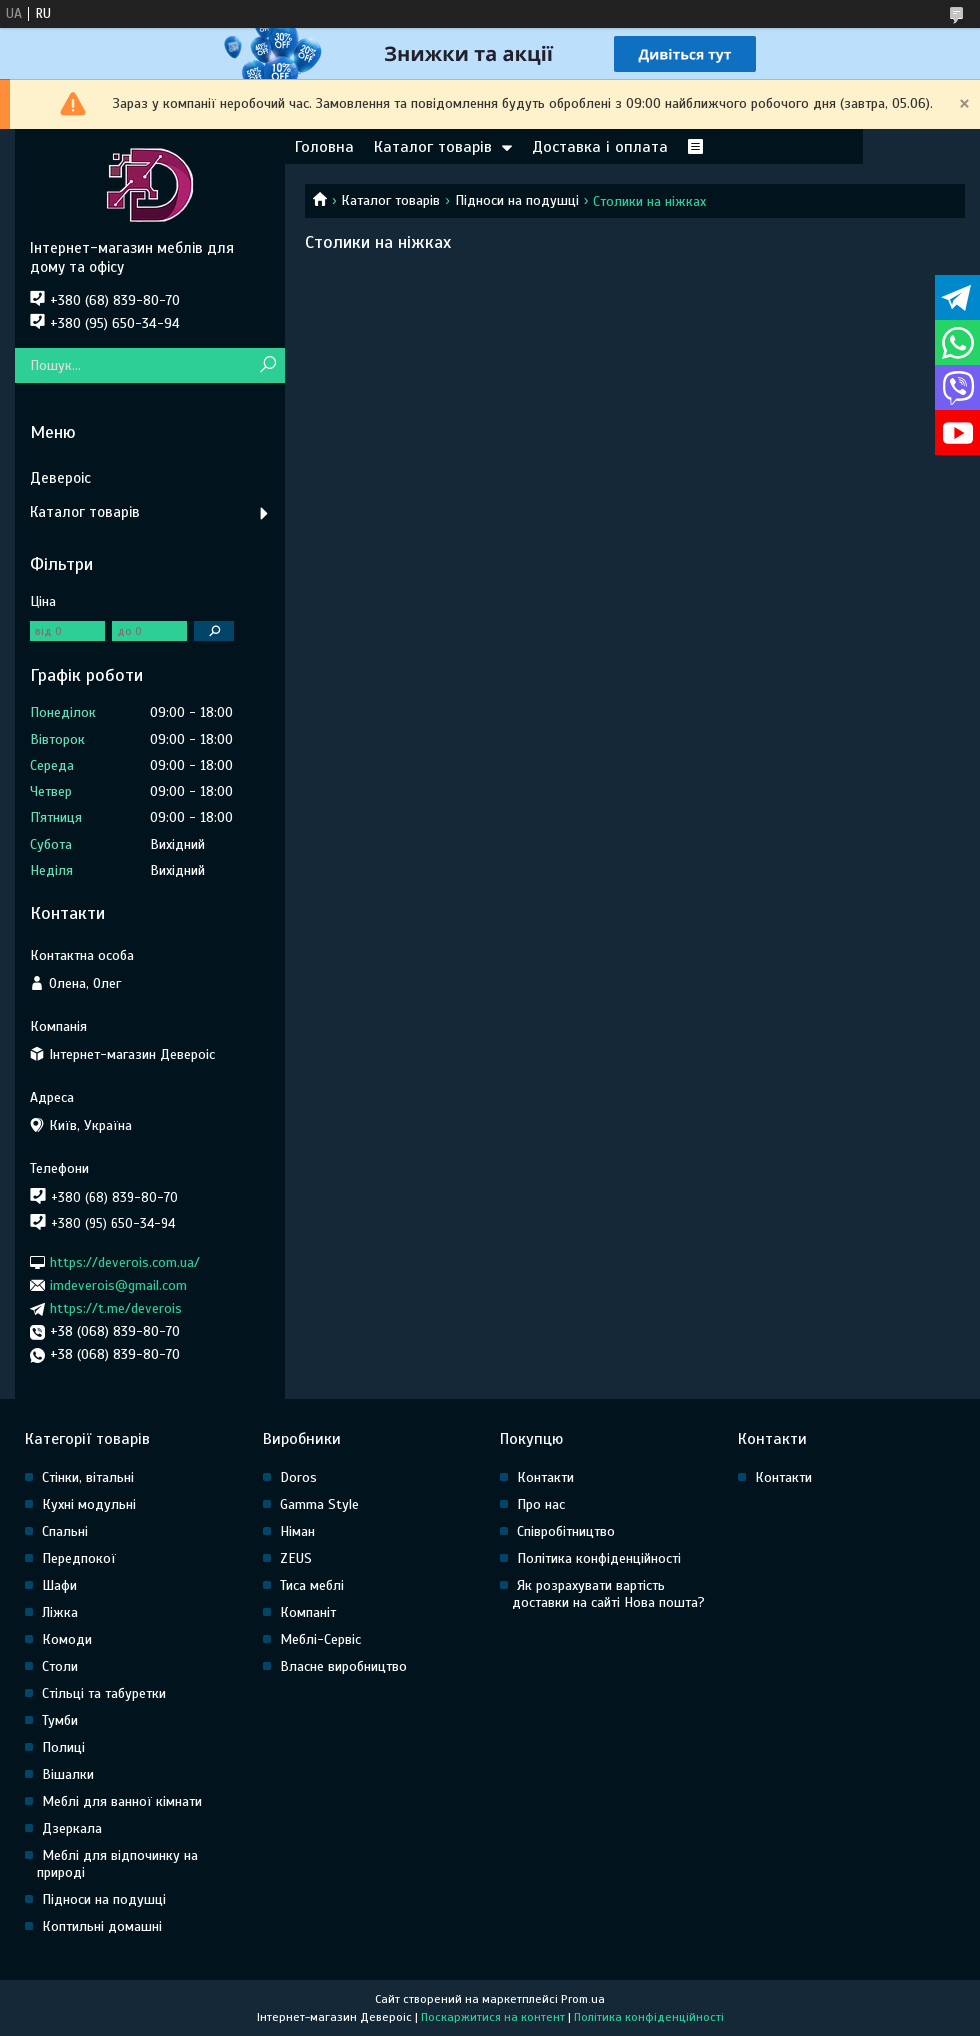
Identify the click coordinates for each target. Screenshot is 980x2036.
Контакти (545, 1477)
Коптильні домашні (102, 1926)
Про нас (541, 1504)
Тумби (60, 1720)
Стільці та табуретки (104, 1693)
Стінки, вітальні (88, 1477)
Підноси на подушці (517, 200)
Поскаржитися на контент (493, 2017)
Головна (324, 147)
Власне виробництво (343, 1666)
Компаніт (308, 1612)
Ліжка (60, 1612)
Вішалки (68, 1774)
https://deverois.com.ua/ (125, 1261)
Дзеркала (72, 1828)
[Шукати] (267, 365)
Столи (60, 1666)
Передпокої (79, 1558)
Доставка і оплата (600, 147)
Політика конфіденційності (599, 1558)
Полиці (63, 1747)
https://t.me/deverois (116, 1308)
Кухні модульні (89, 1504)
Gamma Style (319, 1504)
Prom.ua (583, 1999)
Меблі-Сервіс (320, 1639)
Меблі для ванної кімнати (122, 1801)
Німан (297, 1531)
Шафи (59, 1585)
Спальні (65, 1531)
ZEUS (296, 1558)
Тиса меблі (312, 1585)
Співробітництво (566, 1531)
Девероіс (60, 478)
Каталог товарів (433, 147)
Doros (298, 1477)
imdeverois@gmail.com (118, 1285)
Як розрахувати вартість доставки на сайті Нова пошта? (608, 1594)
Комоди (67, 1639)
